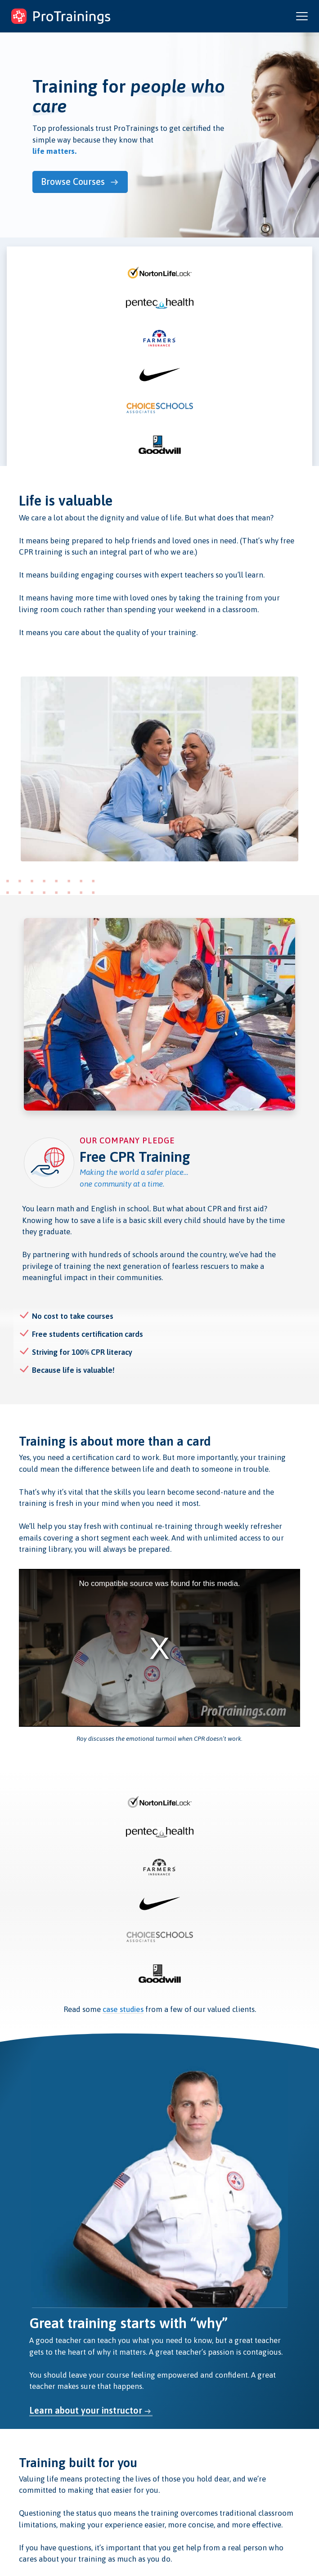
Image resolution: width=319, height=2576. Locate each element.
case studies (123, 2007)
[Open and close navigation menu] (302, 16)
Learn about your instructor (85, 2409)
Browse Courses (78, 181)
